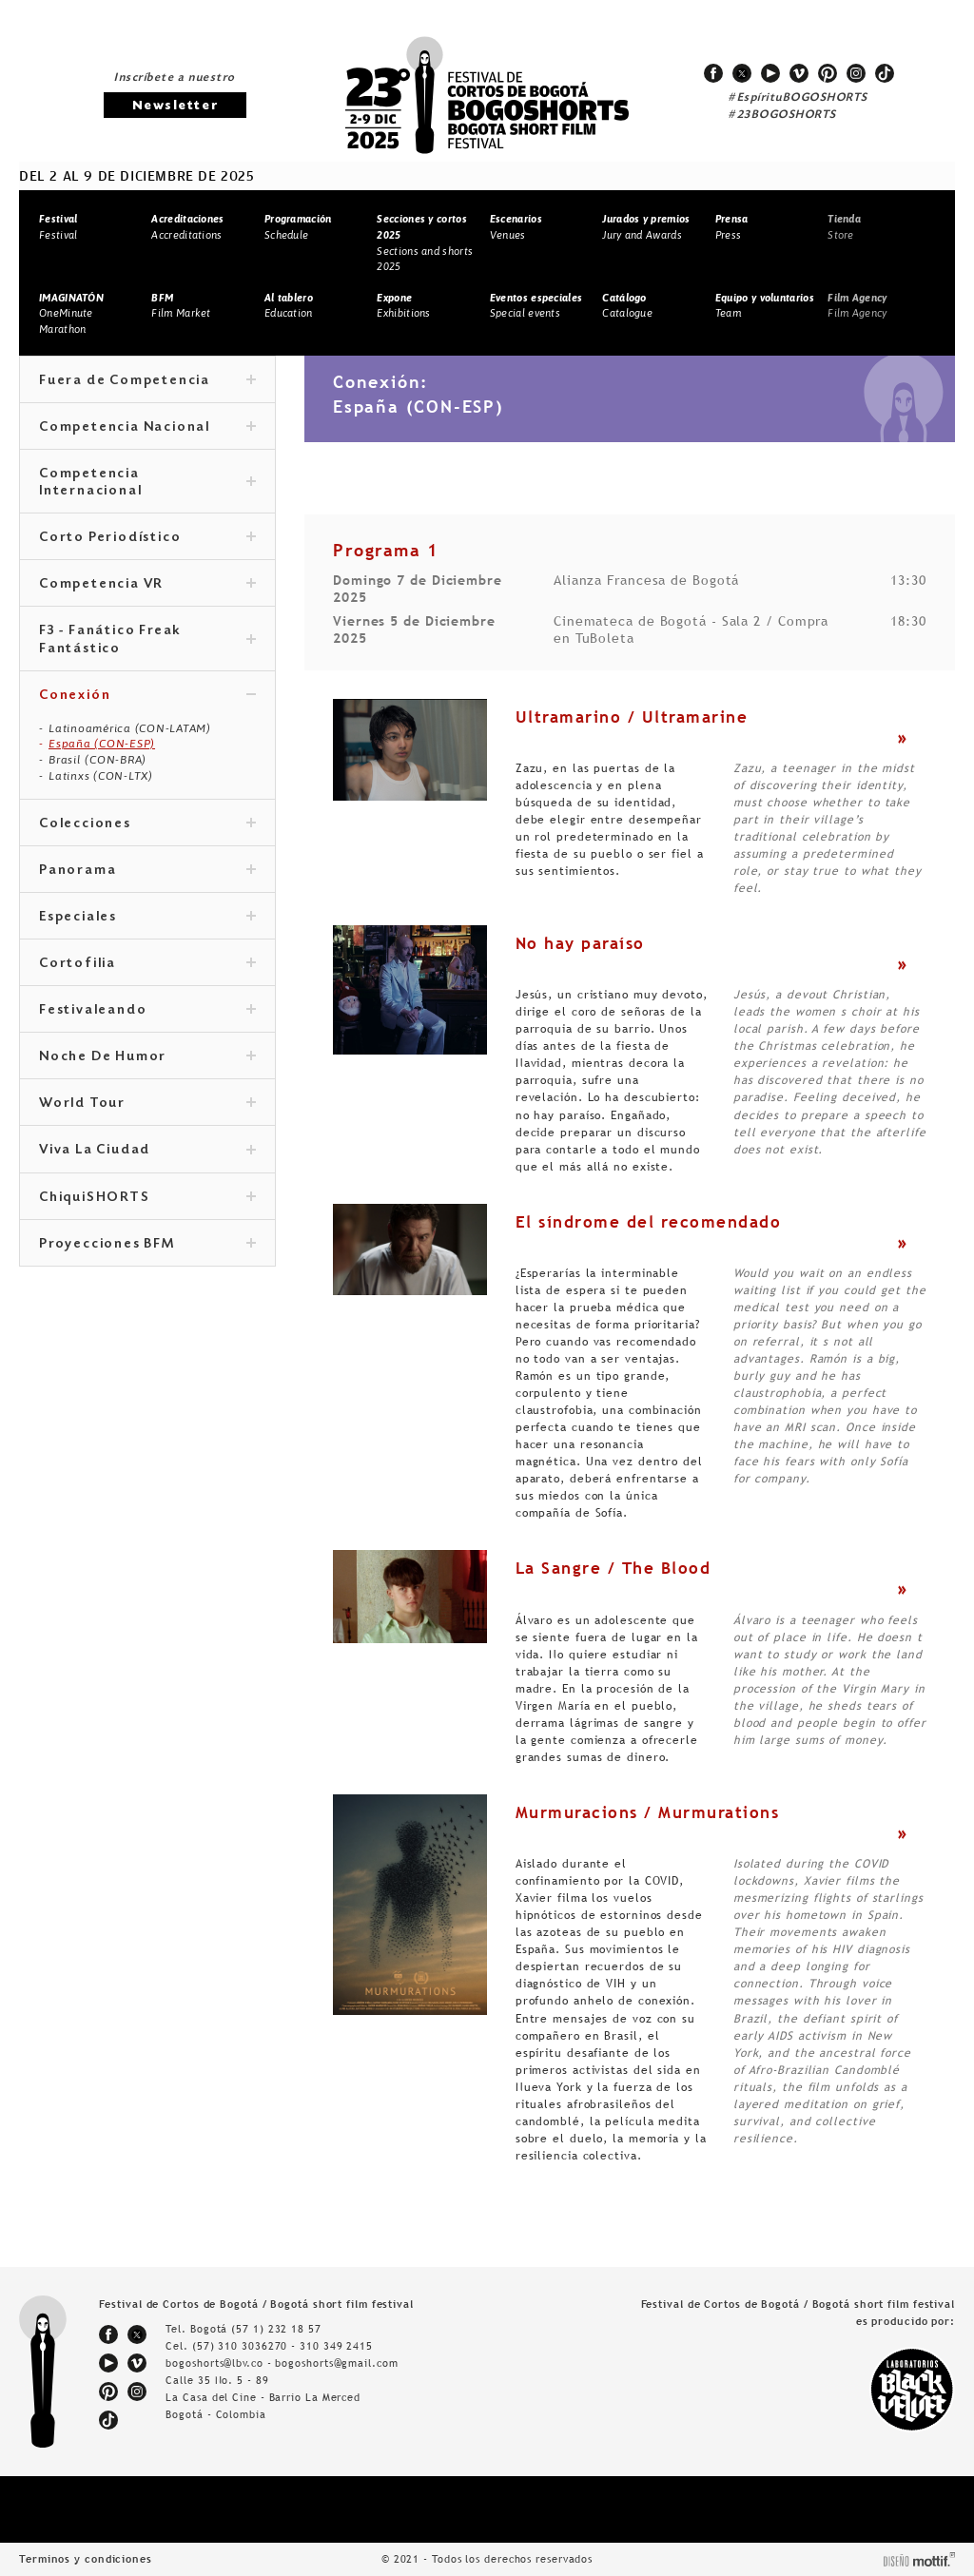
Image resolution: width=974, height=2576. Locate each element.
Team (764, 306)
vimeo (798, 73)
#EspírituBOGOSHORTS (798, 98)
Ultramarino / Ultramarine (632, 716)
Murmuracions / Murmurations (648, 1812)
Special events (536, 306)
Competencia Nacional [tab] (147, 428)
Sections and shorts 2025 (425, 242)
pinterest (827, 73)
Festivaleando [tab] (147, 1010)
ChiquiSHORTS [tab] (147, 1198)
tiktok (884, 73)
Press (732, 227)
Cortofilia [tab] (147, 964)
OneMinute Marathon (71, 313)
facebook (713, 73)
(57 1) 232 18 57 (276, 2328)
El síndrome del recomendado (649, 1221)
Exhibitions (403, 306)
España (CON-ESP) (102, 743)
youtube (770, 73)
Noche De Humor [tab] (147, 1057)
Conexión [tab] (147, 696)
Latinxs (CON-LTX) (101, 776)
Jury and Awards (646, 227)
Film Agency (857, 306)
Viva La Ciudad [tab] (147, 1150)
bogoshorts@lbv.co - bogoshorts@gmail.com (282, 2363)
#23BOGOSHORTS (782, 115)
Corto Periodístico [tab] (147, 538)
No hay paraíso (580, 943)
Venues (516, 227)
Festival (58, 227)
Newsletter (175, 106)
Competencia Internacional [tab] (147, 483)
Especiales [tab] (147, 917)
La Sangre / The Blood (613, 1568)
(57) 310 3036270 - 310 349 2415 (282, 2346)
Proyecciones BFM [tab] (147, 1244)
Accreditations (187, 227)
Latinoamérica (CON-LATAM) (130, 728)
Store (844, 227)
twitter (741, 73)
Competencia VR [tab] (147, 584)
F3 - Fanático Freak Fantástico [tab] (147, 640)
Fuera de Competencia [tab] (147, 381)
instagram (856, 73)
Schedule (298, 227)
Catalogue (627, 306)
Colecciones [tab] (147, 824)
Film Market (180, 306)
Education (288, 306)
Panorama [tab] (147, 871)
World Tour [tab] (147, 1104)
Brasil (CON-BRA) (97, 759)
